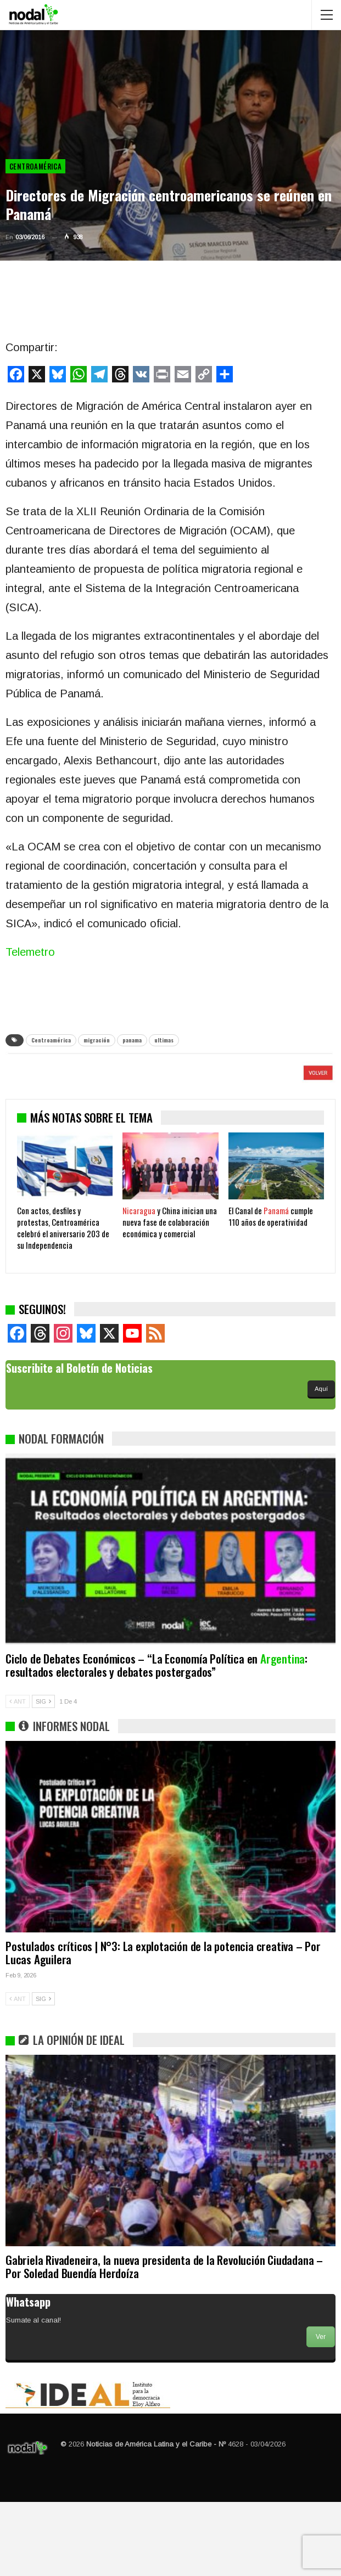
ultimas (164, 1040)
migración (96, 1040)
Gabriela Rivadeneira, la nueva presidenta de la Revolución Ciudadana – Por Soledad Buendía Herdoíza (164, 2340)
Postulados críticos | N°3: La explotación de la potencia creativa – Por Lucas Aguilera (163, 2026)
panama (132, 1040)
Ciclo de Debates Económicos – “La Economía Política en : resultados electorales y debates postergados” (156, 1739)
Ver (321, 2411)
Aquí (321, 1462)
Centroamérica (35, 166)
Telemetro (30, 952)
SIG (43, 1775)
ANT (17, 1775)
